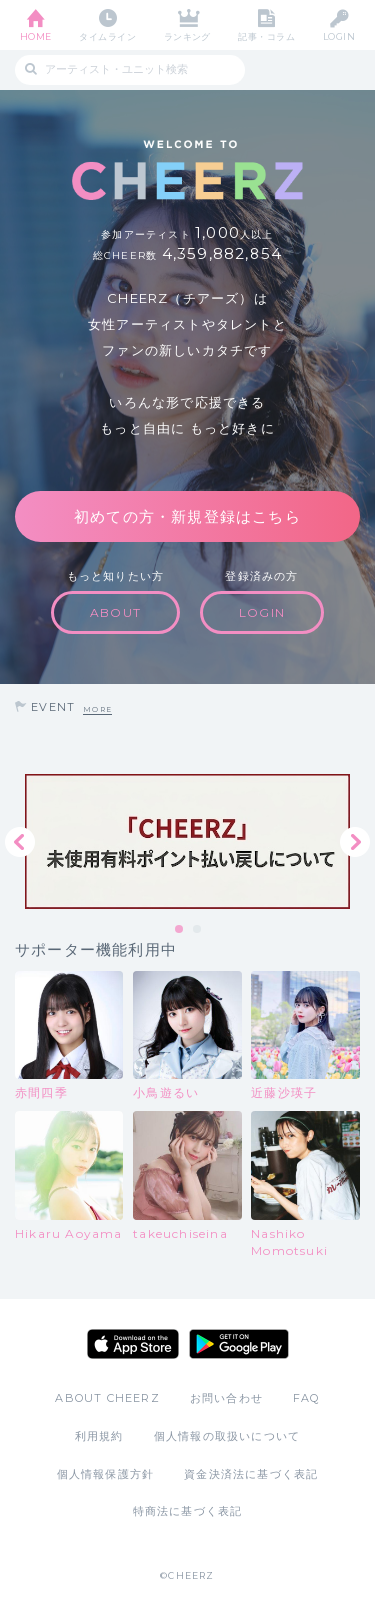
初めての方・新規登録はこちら (187, 516)
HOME (36, 36)
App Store (133, 1344)
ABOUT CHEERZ (107, 1398)
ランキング (187, 36)
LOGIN (339, 36)
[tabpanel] (187, 841)
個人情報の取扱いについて (227, 1436)
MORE (97, 709)
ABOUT (115, 612)
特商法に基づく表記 (188, 1511)
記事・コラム (266, 36)
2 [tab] (198, 930)
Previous (20, 842)
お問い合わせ (226, 1398)
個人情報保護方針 (106, 1474)
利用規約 (99, 1436)
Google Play (239, 1344)
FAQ (306, 1398)
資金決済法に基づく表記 (251, 1474)
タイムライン (107, 36)
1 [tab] (180, 930)
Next (355, 842)
